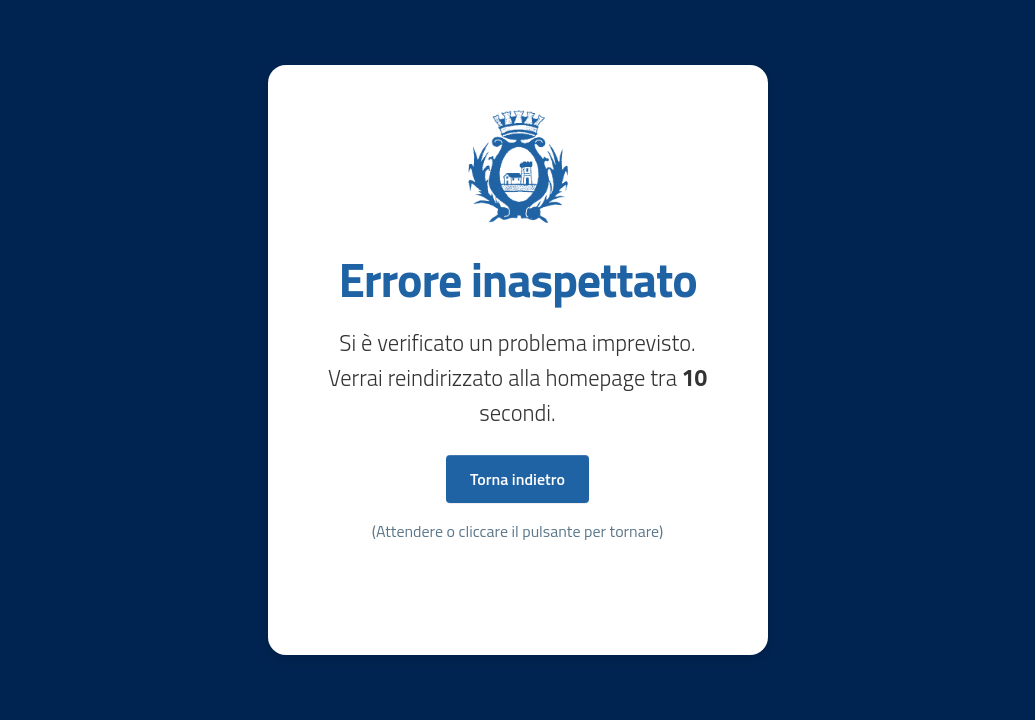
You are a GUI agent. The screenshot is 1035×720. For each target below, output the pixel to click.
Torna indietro (517, 479)
